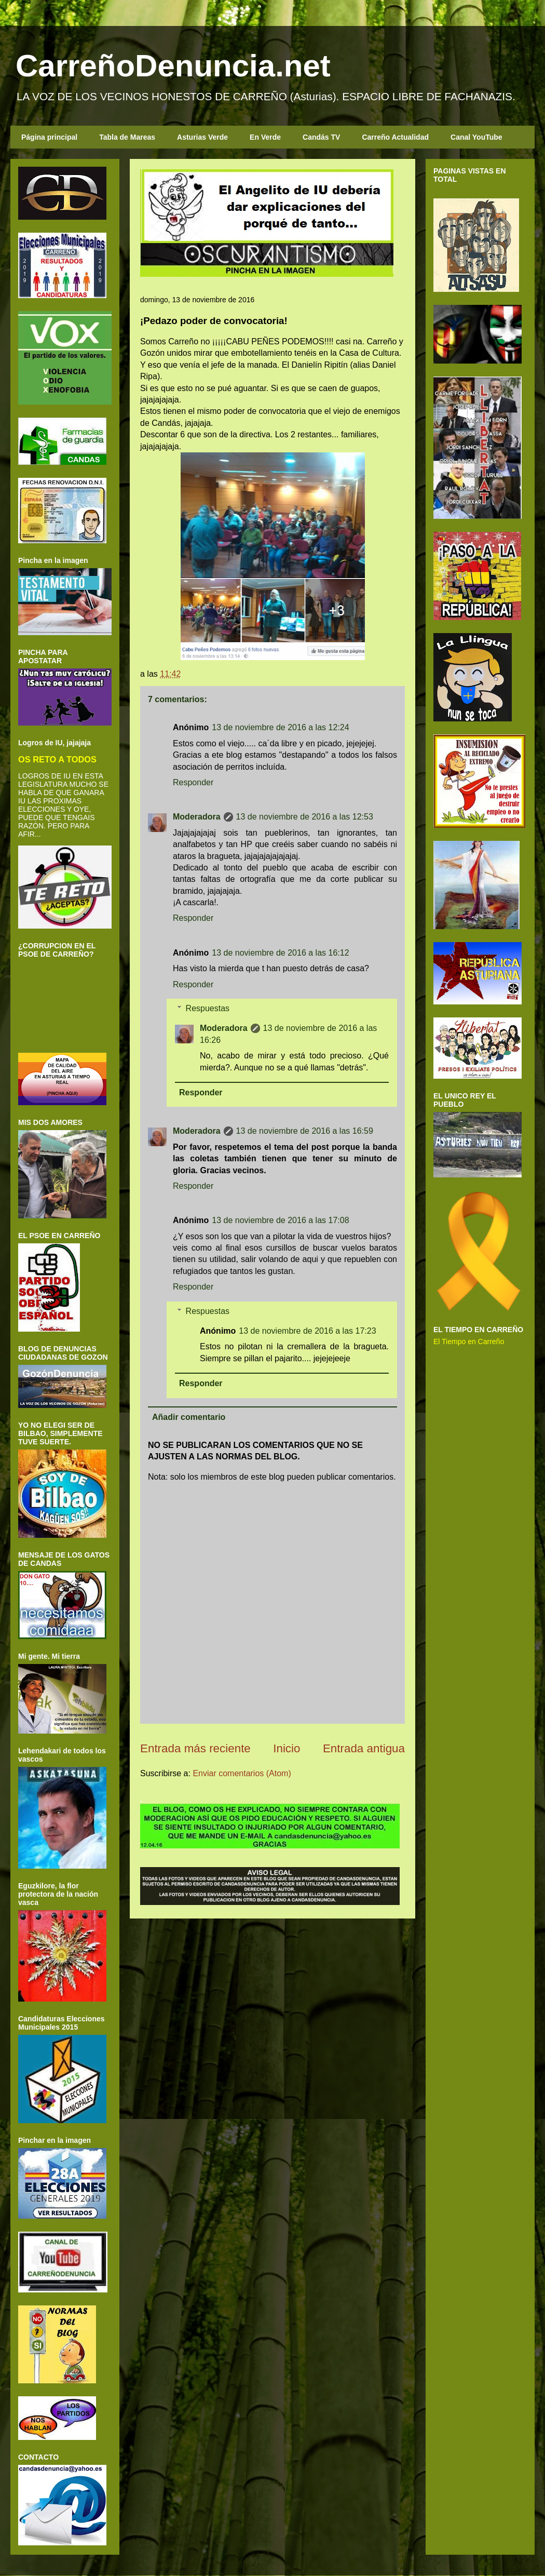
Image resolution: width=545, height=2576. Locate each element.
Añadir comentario (188, 1417)
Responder (193, 782)
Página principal (49, 137)
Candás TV (321, 137)
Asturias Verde (202, 137)
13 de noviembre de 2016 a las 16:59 (304, 1130)
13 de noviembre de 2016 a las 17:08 (280, 1220)
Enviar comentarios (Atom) (242, 1773)
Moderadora (197, 816)
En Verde (265, 137)
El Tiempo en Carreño (468, 1341)
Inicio (286, 1748)
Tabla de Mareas (127, 137)
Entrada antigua (364, 1748)
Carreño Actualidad (395, 137)
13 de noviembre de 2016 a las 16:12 (280, 952)
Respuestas (208, 1008)
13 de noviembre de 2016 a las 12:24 (280, 727)
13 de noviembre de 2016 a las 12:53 (304, 816)
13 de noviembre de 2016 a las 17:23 (307, 1330)
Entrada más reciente (195, 1748)
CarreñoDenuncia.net (173, 65)
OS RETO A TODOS (57, 759)
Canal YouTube (476, 137)
